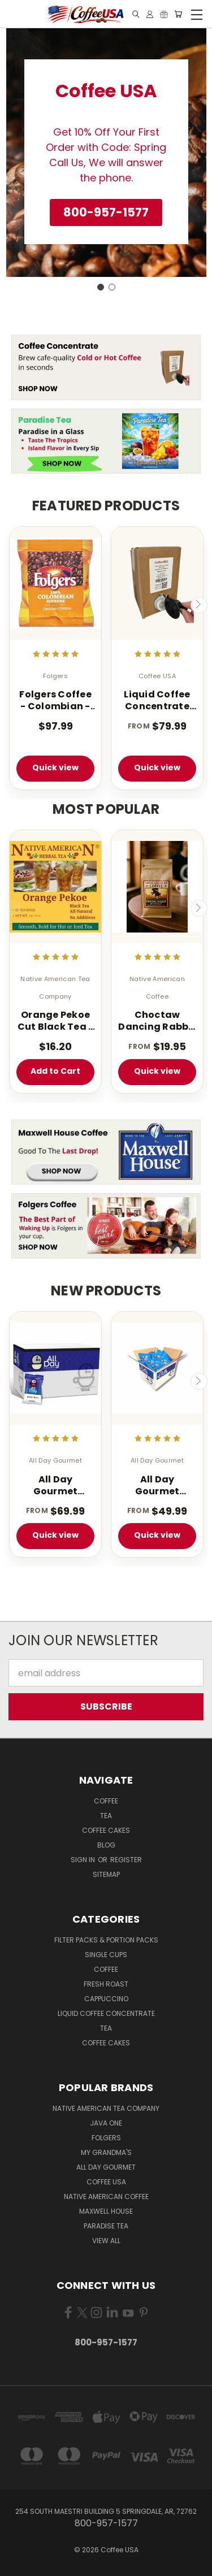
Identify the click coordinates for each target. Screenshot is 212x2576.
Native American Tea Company (106, 2108)
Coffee (106, 1801)
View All (106, 2240)
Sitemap (106, 1874)
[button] (106, 212)
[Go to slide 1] (100, 287)
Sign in (84, 1859)
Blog (106, 1845)
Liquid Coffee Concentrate (106, 2013)
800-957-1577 (106, 2342)
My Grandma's (106, 2152)
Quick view (55, 767)
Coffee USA (106, 2182)
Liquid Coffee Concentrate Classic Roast (157, 701)
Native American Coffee (106, 2196)
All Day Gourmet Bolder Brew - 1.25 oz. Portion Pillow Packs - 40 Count (157, 1486)
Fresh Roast (106, 1984)
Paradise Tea (106, 2226)
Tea (106, 1815)
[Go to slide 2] (112, 287)
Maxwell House (106, 2211)
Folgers (106, 2138)
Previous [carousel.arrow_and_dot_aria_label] (13, 605)
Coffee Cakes (106, 1830)
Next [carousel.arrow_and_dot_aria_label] (199, 605)
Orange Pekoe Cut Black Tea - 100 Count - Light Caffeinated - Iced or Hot (56, 1021)
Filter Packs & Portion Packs (106, 1940)
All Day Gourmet (106, 2167)
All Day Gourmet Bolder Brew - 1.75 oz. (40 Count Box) (55, 1486)
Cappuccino (106, 1998)
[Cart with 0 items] (178, 14)
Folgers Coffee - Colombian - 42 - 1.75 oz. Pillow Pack (55, 701)
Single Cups (106, 1954)
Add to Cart (55, 1071)
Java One (106, 2123)
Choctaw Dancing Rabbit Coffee (157, 1021)
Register (126, 1859)
